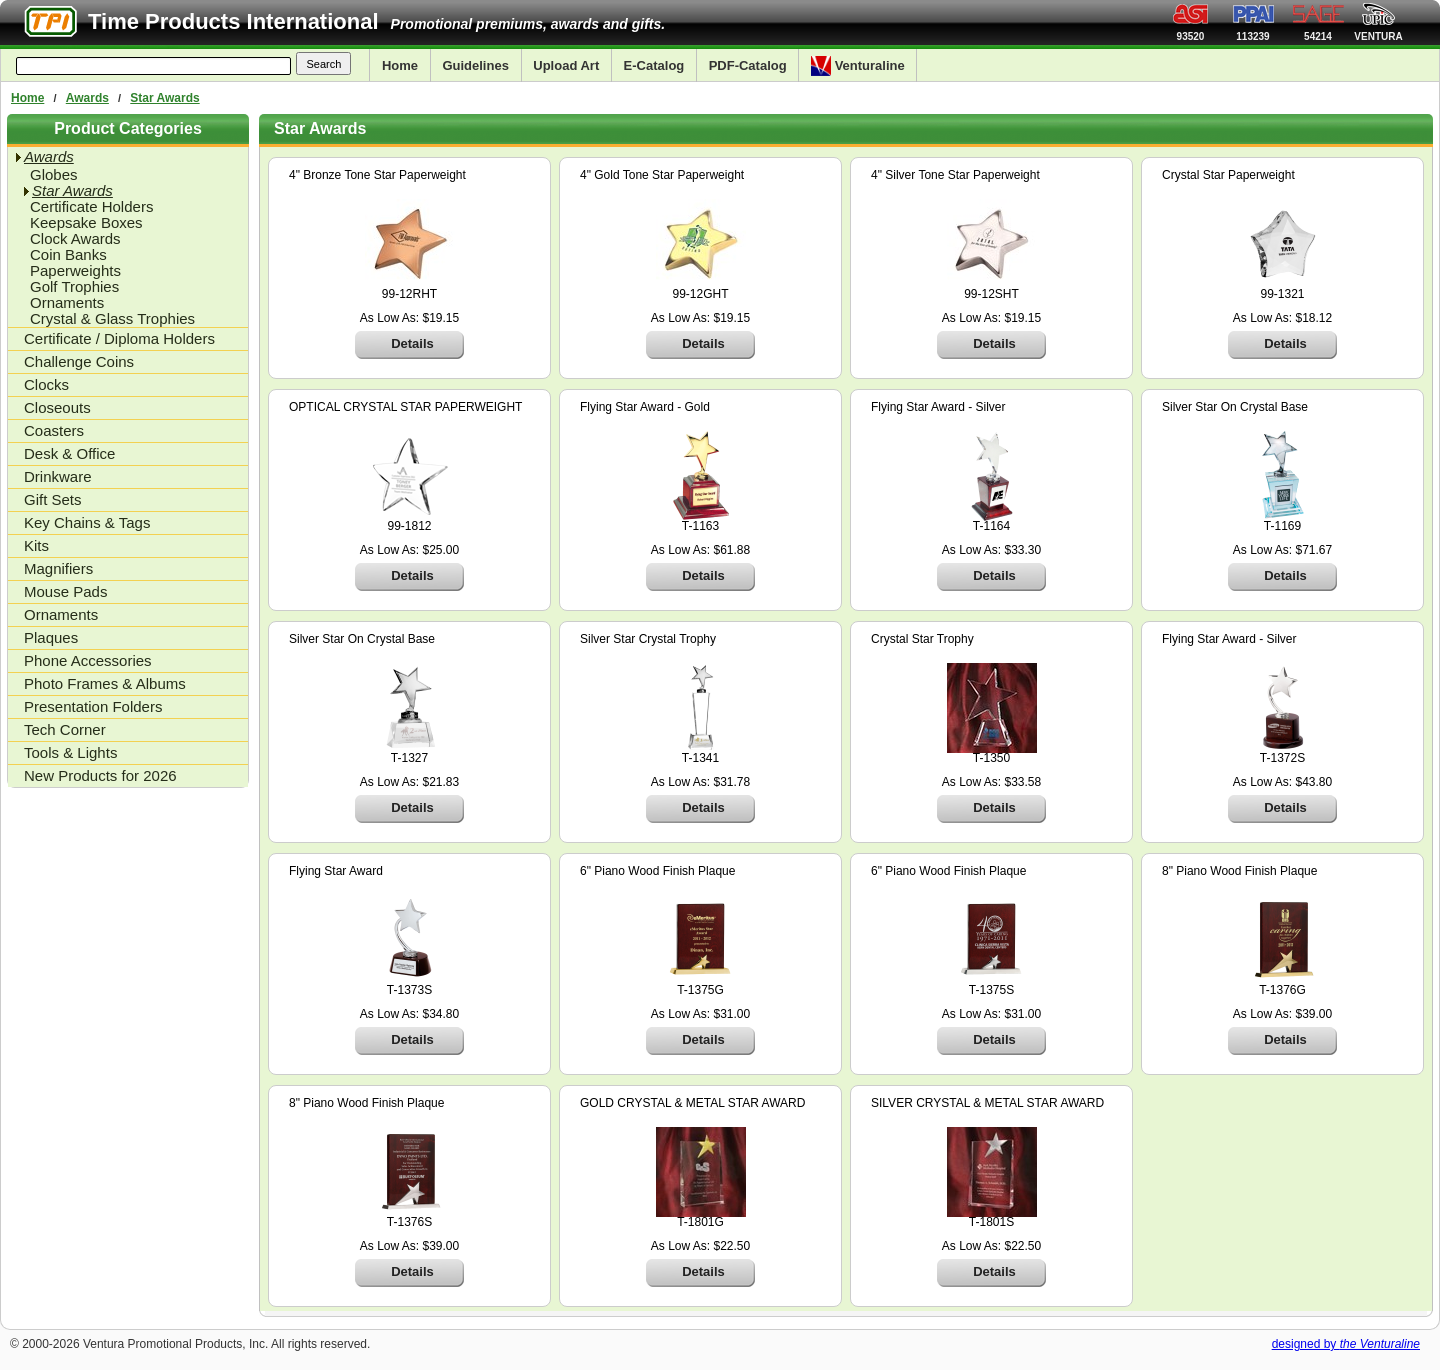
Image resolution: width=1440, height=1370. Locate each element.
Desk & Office (69, 453)
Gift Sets (53, 499)
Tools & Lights (70, 752)
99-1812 (409, 526)
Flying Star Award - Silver (938, 407)
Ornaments (67, 303)
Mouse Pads (65, 591)
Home (400, 65)
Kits (36, 545)
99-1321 (1282, 294)
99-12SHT (991, 294)
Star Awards (164, 98)
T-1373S (409, 990)
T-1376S (409, 1222)
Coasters (54, 430)
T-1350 (991, 758)
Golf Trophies (74, 287)
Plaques (51, 637)
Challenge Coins (79, 361)
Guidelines (475, 65)
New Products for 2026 (100, 775)
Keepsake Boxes (86, 223)
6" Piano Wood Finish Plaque (657, 871)
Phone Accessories (88, 660)
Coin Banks (68, 255)
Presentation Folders (93, 706)
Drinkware (58, 476)
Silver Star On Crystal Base (1235, 407)
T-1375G (700, 990)
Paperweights (75, 271)
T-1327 (409, 758)
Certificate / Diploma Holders (119, 338)
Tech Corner (65, 729)
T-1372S (1282, 758)
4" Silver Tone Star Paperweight (955, 175)
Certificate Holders (91, 207)
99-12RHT (409, 294)
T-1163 (700, 526)
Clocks (46, 384)
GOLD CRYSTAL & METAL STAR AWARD (692, 1103)
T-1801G (700, 1222)
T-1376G (1282, 990)
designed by (1346, 1344)
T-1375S (991, 990)
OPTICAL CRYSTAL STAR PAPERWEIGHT (405, 407)
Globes (54, 175)
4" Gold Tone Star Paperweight (662, 175)
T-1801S (991, 1222)
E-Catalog (654, 65)
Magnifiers (58, 568)
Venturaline (858, 66)
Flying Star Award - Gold (645, 407)
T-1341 (700, 758)
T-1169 (1282, 526)
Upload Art (566, 65)
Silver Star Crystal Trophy (648, 639)
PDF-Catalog (748, 65)
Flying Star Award (336, 871)
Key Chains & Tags (87, 522)
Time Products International (233, 21)
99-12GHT (700, 294)
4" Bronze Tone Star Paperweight (377, 175)
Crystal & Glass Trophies (112, 319)
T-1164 (991, 526)
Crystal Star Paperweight (1228, 175)
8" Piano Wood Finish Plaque (1239, 871)
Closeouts (57, 407)
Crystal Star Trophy (922, 639)
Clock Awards (75, 239)
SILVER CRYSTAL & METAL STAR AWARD (987, 1103)
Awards (87, 98)
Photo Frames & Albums (105, 683)
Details (412, 343)
